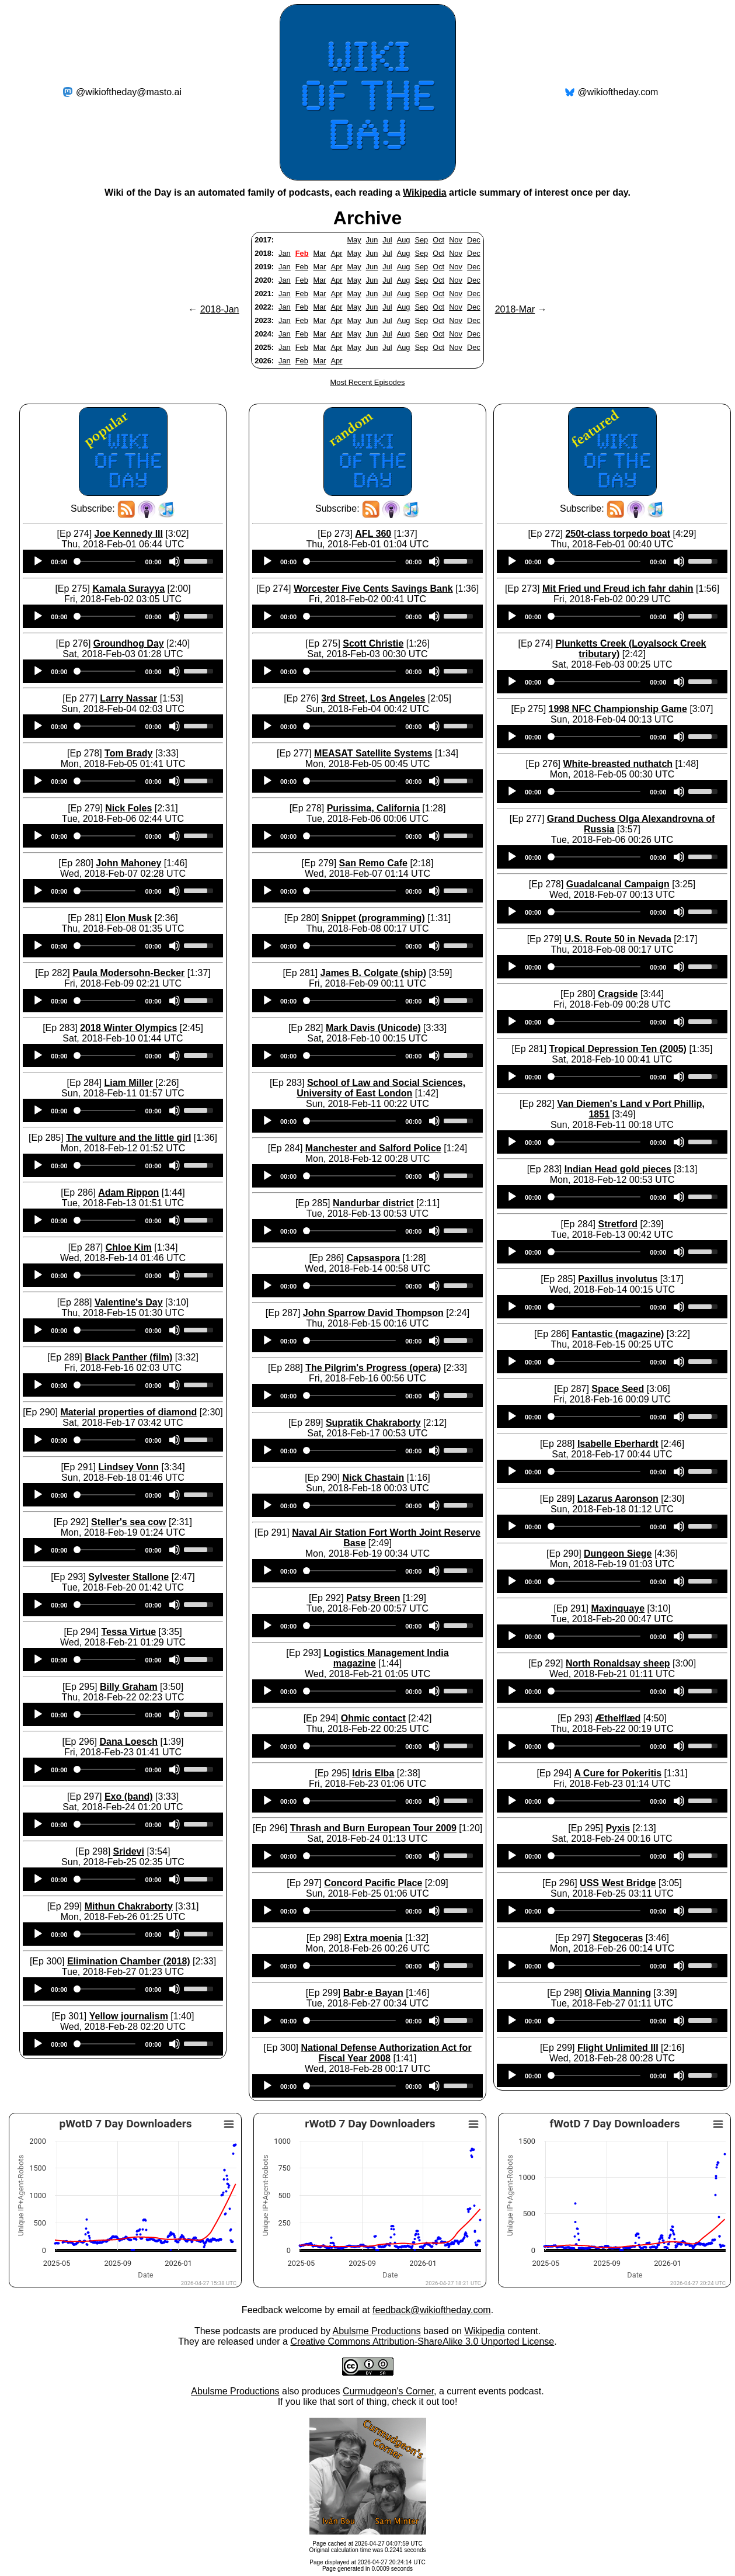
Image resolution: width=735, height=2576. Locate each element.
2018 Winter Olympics (128, 1028)
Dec (473, 239)
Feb (302, 253)
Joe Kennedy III (129, 534)
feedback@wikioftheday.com (431, 2310)
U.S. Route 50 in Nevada (618, 939)
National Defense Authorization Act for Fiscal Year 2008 (386, 2053)
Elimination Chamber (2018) (128, 1961)
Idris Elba (373, 1773)
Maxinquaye (618, 1608)
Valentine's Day (129, 1302)
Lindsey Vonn (128, 1467)
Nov (455, 239)
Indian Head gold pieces (618, 1169)
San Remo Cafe (373, 863)
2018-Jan (219, 309)
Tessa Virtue (128, 1632)
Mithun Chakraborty (129, 1906)
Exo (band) (128, 1796)
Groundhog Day (128, 643)
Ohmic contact (373, 1718)
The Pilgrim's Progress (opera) (373, 1368)
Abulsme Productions (376, 2331)
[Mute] (174, 561)
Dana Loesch (128, 1742)
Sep (421, 239)
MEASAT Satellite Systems (373, 753)
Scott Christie (373, 643)
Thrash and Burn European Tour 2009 (373, 1828)
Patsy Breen (373, 1598)
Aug (403, 239)
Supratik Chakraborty (373, 1423)
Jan (284, 253)
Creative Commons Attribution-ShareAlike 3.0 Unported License (422, 2341)
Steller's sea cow (128, 1522)
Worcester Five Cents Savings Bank (373, 588)
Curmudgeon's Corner (388, 2391)
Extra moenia (373, 1938)
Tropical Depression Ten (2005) (618, 1049)
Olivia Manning (617, 1993)
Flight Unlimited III (618, 2048)
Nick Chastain (373, 1478)
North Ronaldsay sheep (618, 1663)
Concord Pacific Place (373, 1883)
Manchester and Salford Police (373, 1148)
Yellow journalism (128, 2016)
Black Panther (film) (128, 1357)
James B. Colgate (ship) (373, 973)
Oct (438, 239)
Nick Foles (128, 808)
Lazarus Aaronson (618, 1499)
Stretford (618, 1224)
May (354, 239)
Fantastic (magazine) (618, 1334)
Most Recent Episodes (367, 382)
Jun (372, 239)
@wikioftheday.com (618, 92)
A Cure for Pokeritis (617, 1773)
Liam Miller (128, 1083)
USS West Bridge (618, 1883)
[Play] (38, 561)
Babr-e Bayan (373, 1993)
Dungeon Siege (618, 1553)
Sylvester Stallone (128, 1577)
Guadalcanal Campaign (618, 884)
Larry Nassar (128, 698)
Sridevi (128, 1851)
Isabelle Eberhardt (618, 1444)
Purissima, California (373, 808)
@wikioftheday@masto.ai (129, 92)
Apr (337, 253)
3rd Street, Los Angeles (373, 698)
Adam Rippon (128, 1192)
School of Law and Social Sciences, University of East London (381, 1088)
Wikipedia (425, 192)
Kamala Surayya (128, 588)
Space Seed (617, 1389)
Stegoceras (618, 1938)
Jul (387, 239)
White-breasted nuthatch (618, 764)
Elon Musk (128, 918)
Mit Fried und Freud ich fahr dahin (618, 588)
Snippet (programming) (373, 918)
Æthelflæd (617, 1718)
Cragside (618, 994)
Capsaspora (373, 1258)
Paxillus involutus (617, 1279)
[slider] (105, 561)
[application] (122, 561)
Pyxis (617, 1828)
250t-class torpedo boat (617, 534)
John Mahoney (128, 863)
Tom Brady (128, 753)
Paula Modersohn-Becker (128, 973)
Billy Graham (129, 1687)
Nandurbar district (373, 1203)
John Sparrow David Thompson (373, 1313)
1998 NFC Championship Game (618, 709)
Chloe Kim (129, 1247)
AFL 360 (373, 534)
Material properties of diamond (128, 1412)
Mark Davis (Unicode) (373, 1028)
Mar (319, 253)
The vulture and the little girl (128, 1138)
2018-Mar (515, 309)
